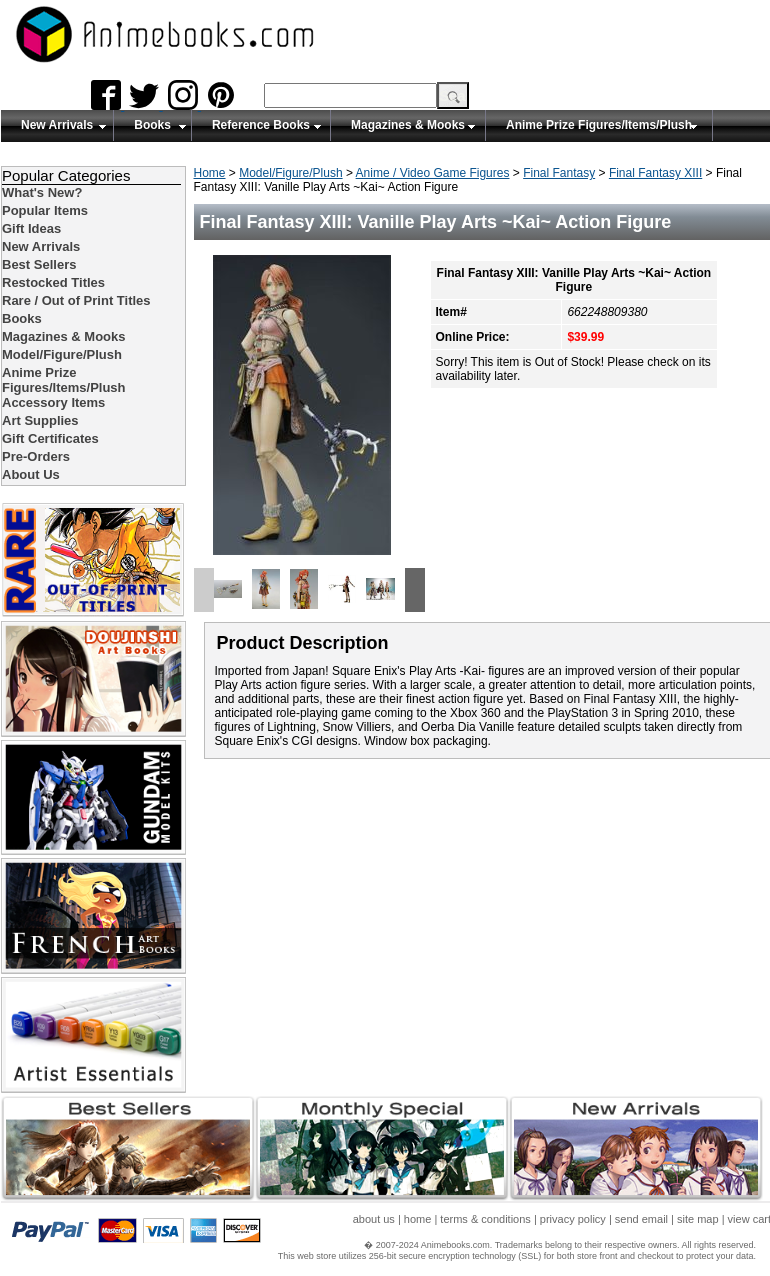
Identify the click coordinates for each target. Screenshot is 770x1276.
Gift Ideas (31, 228)
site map (698, 1219)
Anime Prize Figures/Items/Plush (599, 125)
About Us (31, 474)
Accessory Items (53, 402)
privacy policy (573, 1219)
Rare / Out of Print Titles (76, 300)
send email (641, 1219)
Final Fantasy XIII (655, 173)
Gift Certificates (50, 438)
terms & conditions (485, 1219)
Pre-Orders (36, 456)
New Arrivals (57, 125)
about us (374, 1219)
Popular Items (45, 210)
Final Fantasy (559, 173)
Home (210, 173)
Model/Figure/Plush (290, 173)
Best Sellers (39, 264)
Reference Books (261, 125)
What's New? (42, 192)
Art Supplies (40, 420)
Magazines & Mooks (408, 125)
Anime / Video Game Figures (433, 173)
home (418, 1219)
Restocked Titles (53, 282)
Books (152, 125)
